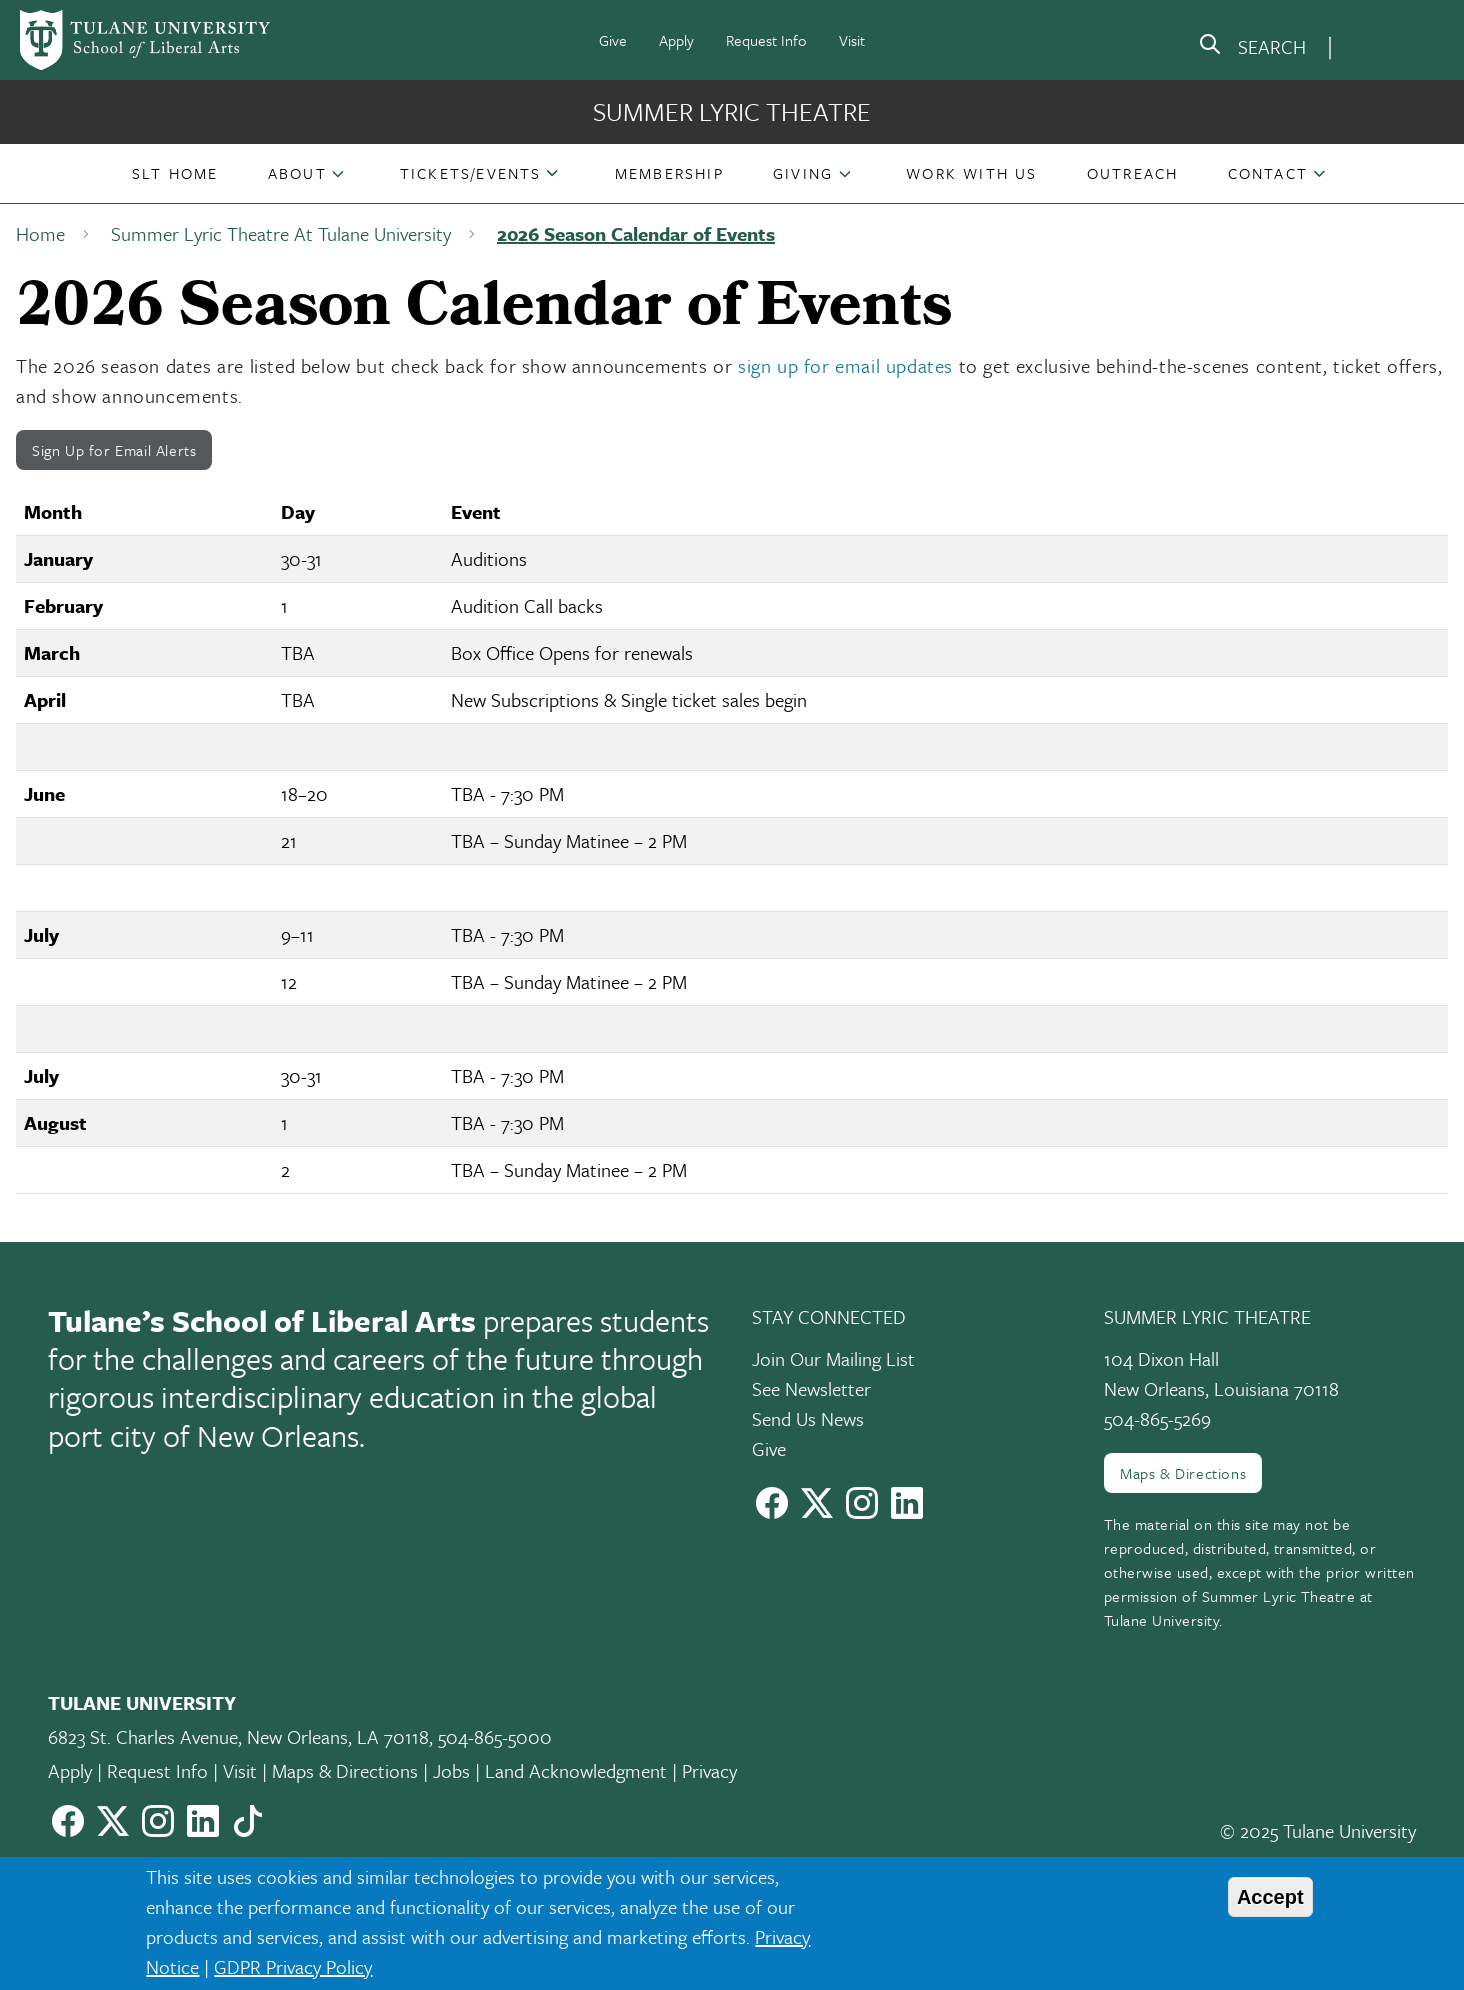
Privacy (709, 1770)
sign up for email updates (845, 365)
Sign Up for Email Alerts (114, 450)
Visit (852, 40)
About (297, 173)
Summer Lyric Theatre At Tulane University (281, 233)
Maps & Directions (1183, 1473)
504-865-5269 (1157, 1418)
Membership (669, 173)
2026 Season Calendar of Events (636, 233)
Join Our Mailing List (833, 1358)
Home (40, 233)
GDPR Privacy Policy (293, 1966)
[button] (175, 173)
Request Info (766, 40)
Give (613, 40)
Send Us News (808, 1418)
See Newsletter (811, 1388)
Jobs (451, 1770)
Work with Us (971, 173)
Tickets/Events (471, 173)
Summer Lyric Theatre (732, 111)
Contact (1268, 173)
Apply (676, 40)
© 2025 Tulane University (1318, 1830)
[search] (1252, 48)
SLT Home (175, 173)
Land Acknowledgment (576, 1770)
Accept (1270, 1897)
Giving (803, 173)
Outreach (1133, 173)
